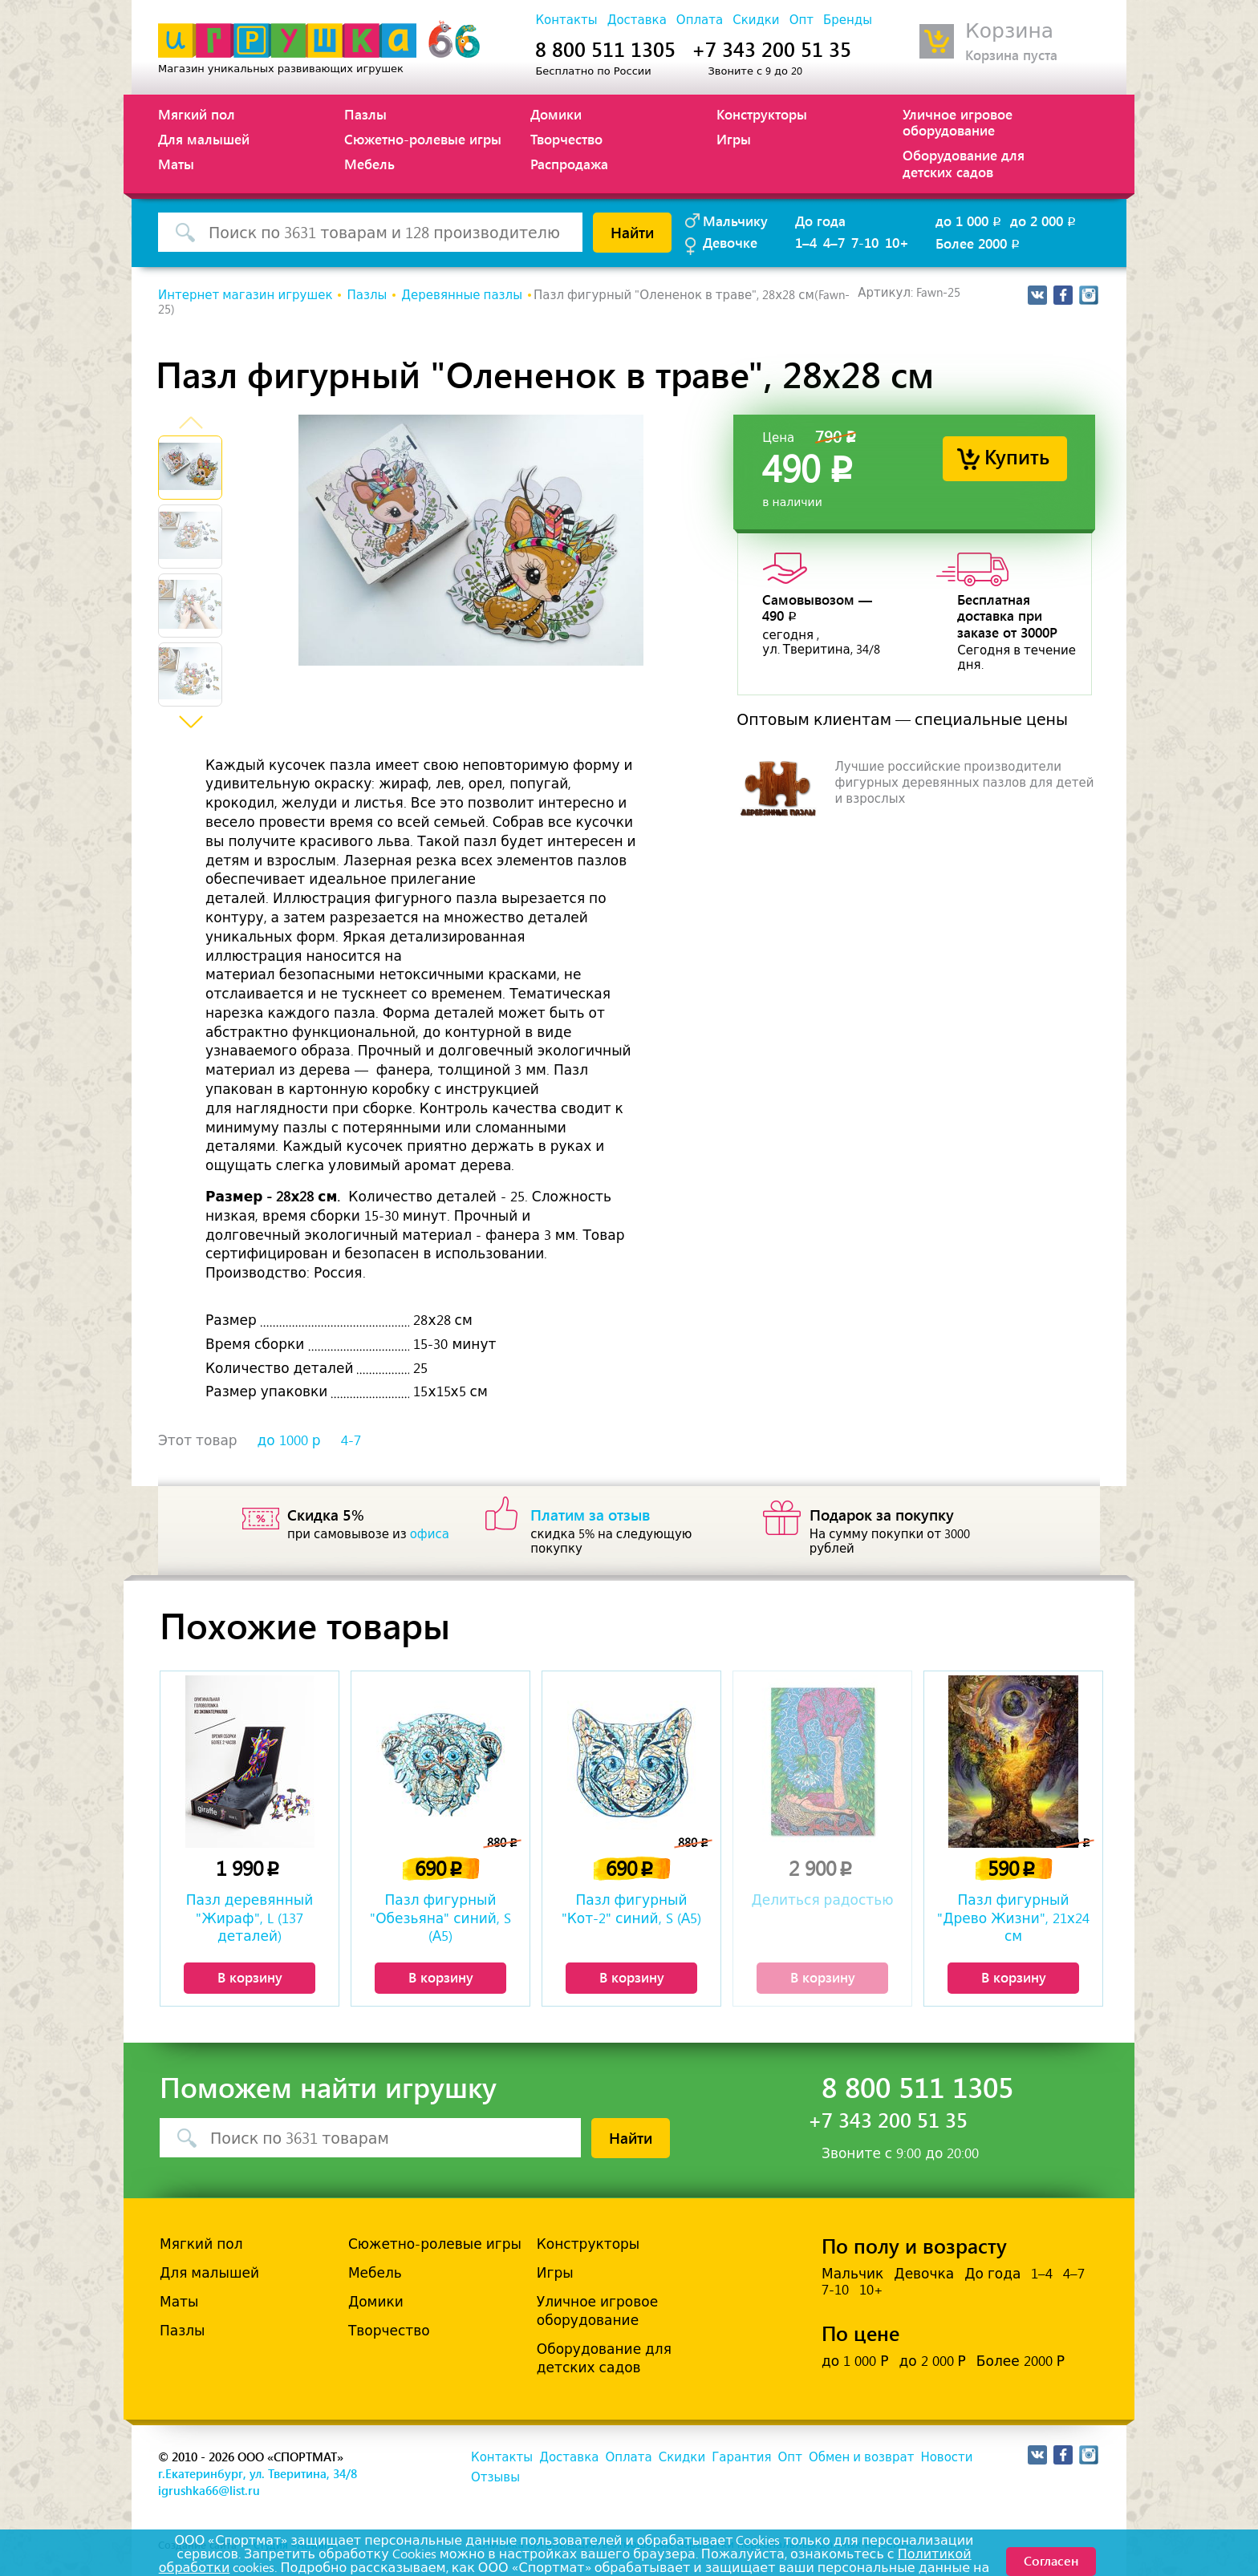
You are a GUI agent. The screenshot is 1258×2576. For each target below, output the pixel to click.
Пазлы (365, 114)
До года (820, 220)
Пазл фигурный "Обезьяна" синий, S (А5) (440, 1917)
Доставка (637, 20)
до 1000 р (289, 1440)
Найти (632, 231)
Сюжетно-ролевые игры (422, 139)
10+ (897, 242)
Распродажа (569, 163)
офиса (429, 1534)
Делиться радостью (822, 1900)
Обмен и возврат (861, 2457)
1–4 (806, 242)
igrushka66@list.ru (209, 2490)
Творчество (566, 139)
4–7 (834, 242)
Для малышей (204, 139)
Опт (801, 20)
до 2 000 (1044, 220)
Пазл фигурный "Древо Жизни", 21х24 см (1013, 1917)
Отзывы (495, 2477)
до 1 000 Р (855, 2361)
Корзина (1009, 31)
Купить (1016, 456)
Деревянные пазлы (461, 295)
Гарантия (741, 2457)
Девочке (730, 242)
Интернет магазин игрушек (245, 295)
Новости (946, 2457)
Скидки (755, 20)
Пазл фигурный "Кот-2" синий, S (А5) (632, 1909)
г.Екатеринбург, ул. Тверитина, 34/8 (257, 2473)
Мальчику (735, 220)
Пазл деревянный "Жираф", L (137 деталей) (250, 1917)
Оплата (699, 20)
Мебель (369, 163)
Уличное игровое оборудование (957, 122)
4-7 (351, 1440)
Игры (733, 139)
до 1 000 (969, 220)
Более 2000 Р (1020, 2361)
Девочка (924, 2274)
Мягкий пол (196, 114)
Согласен (1051, 2560)
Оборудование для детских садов (964, 163)
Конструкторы (761, 114)
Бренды (847, 20)
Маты (176, 163)
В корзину (249, 1977)
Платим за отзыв (590, 1514)
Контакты (566, 20)
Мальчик (852, 2274)
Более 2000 (978, 243)
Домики (556, 114)
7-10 (865, 242)
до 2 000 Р (932, 2361)
